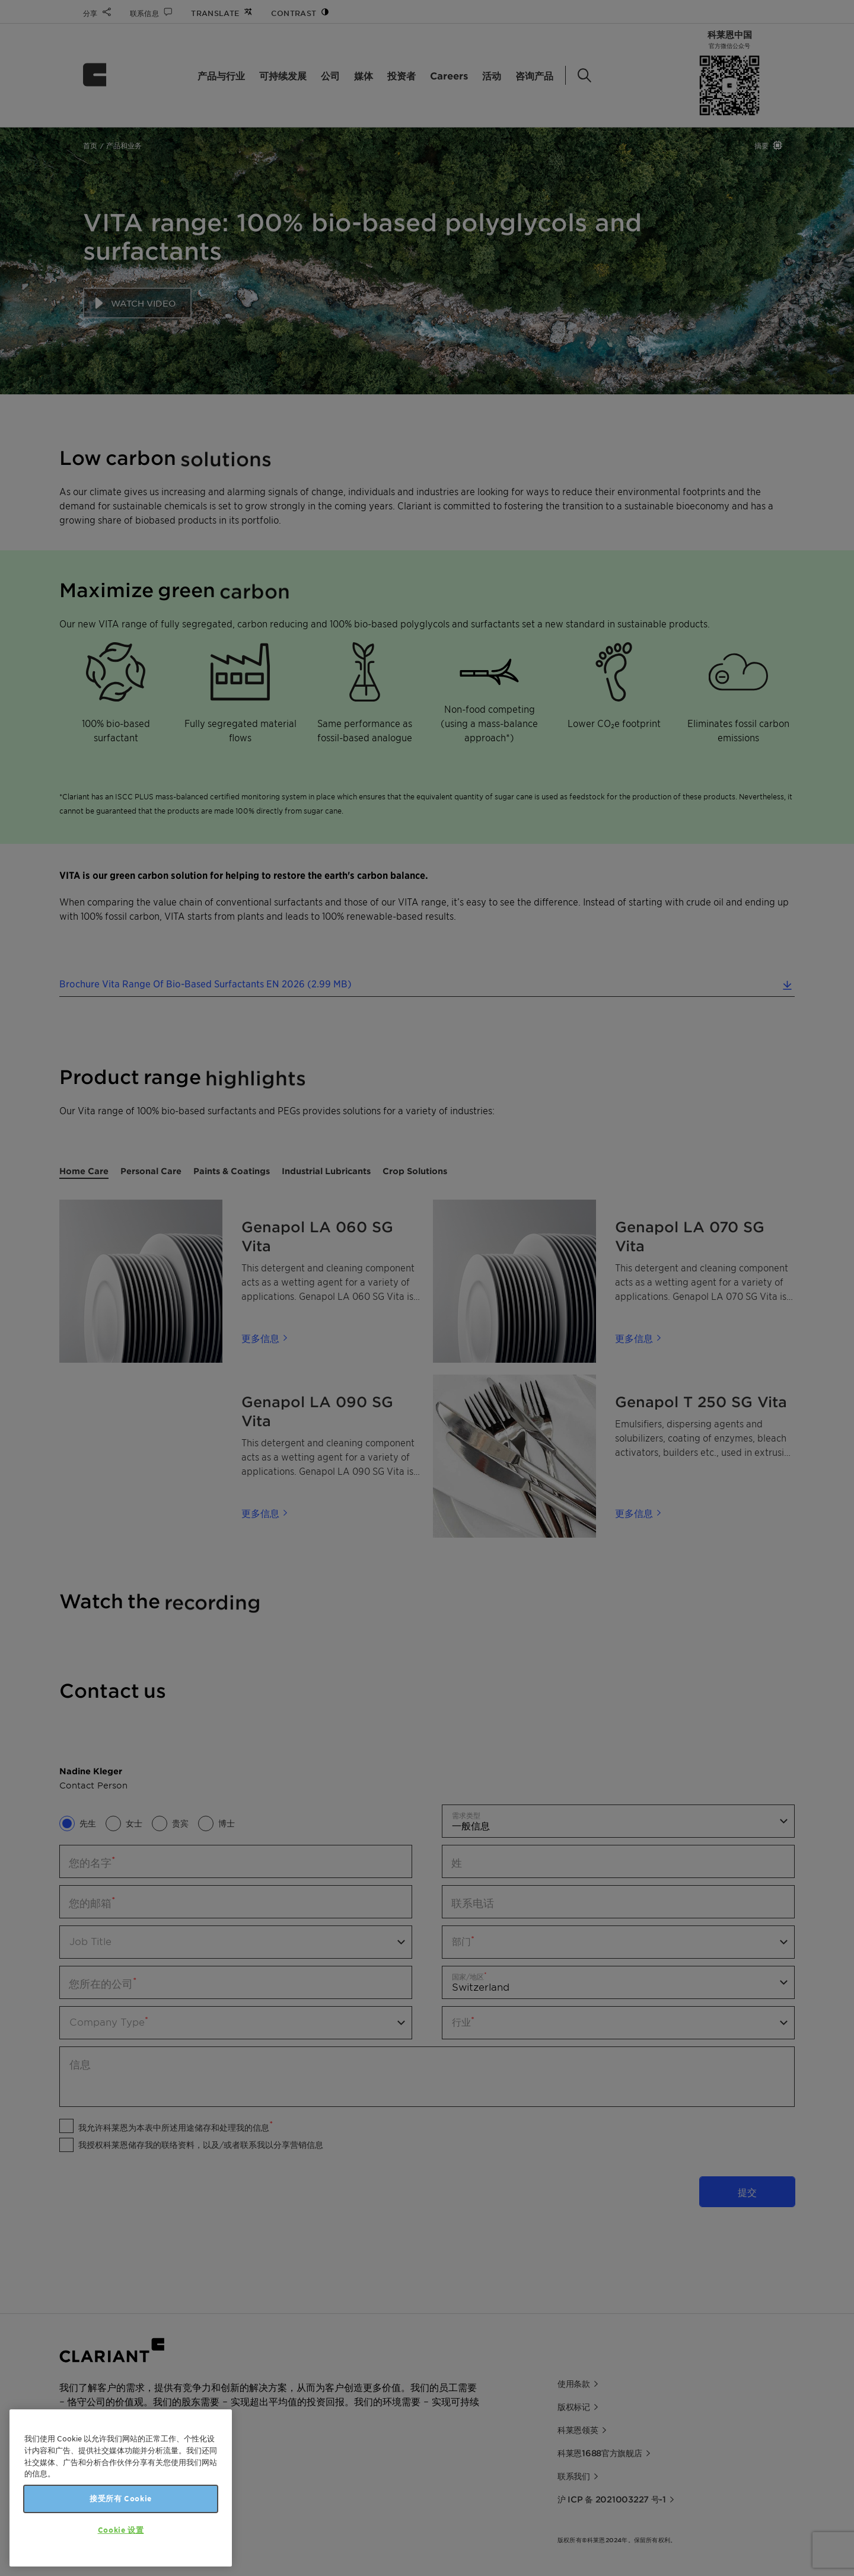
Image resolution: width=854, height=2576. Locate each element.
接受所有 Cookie (121, 2499)
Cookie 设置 (121, 2530)
